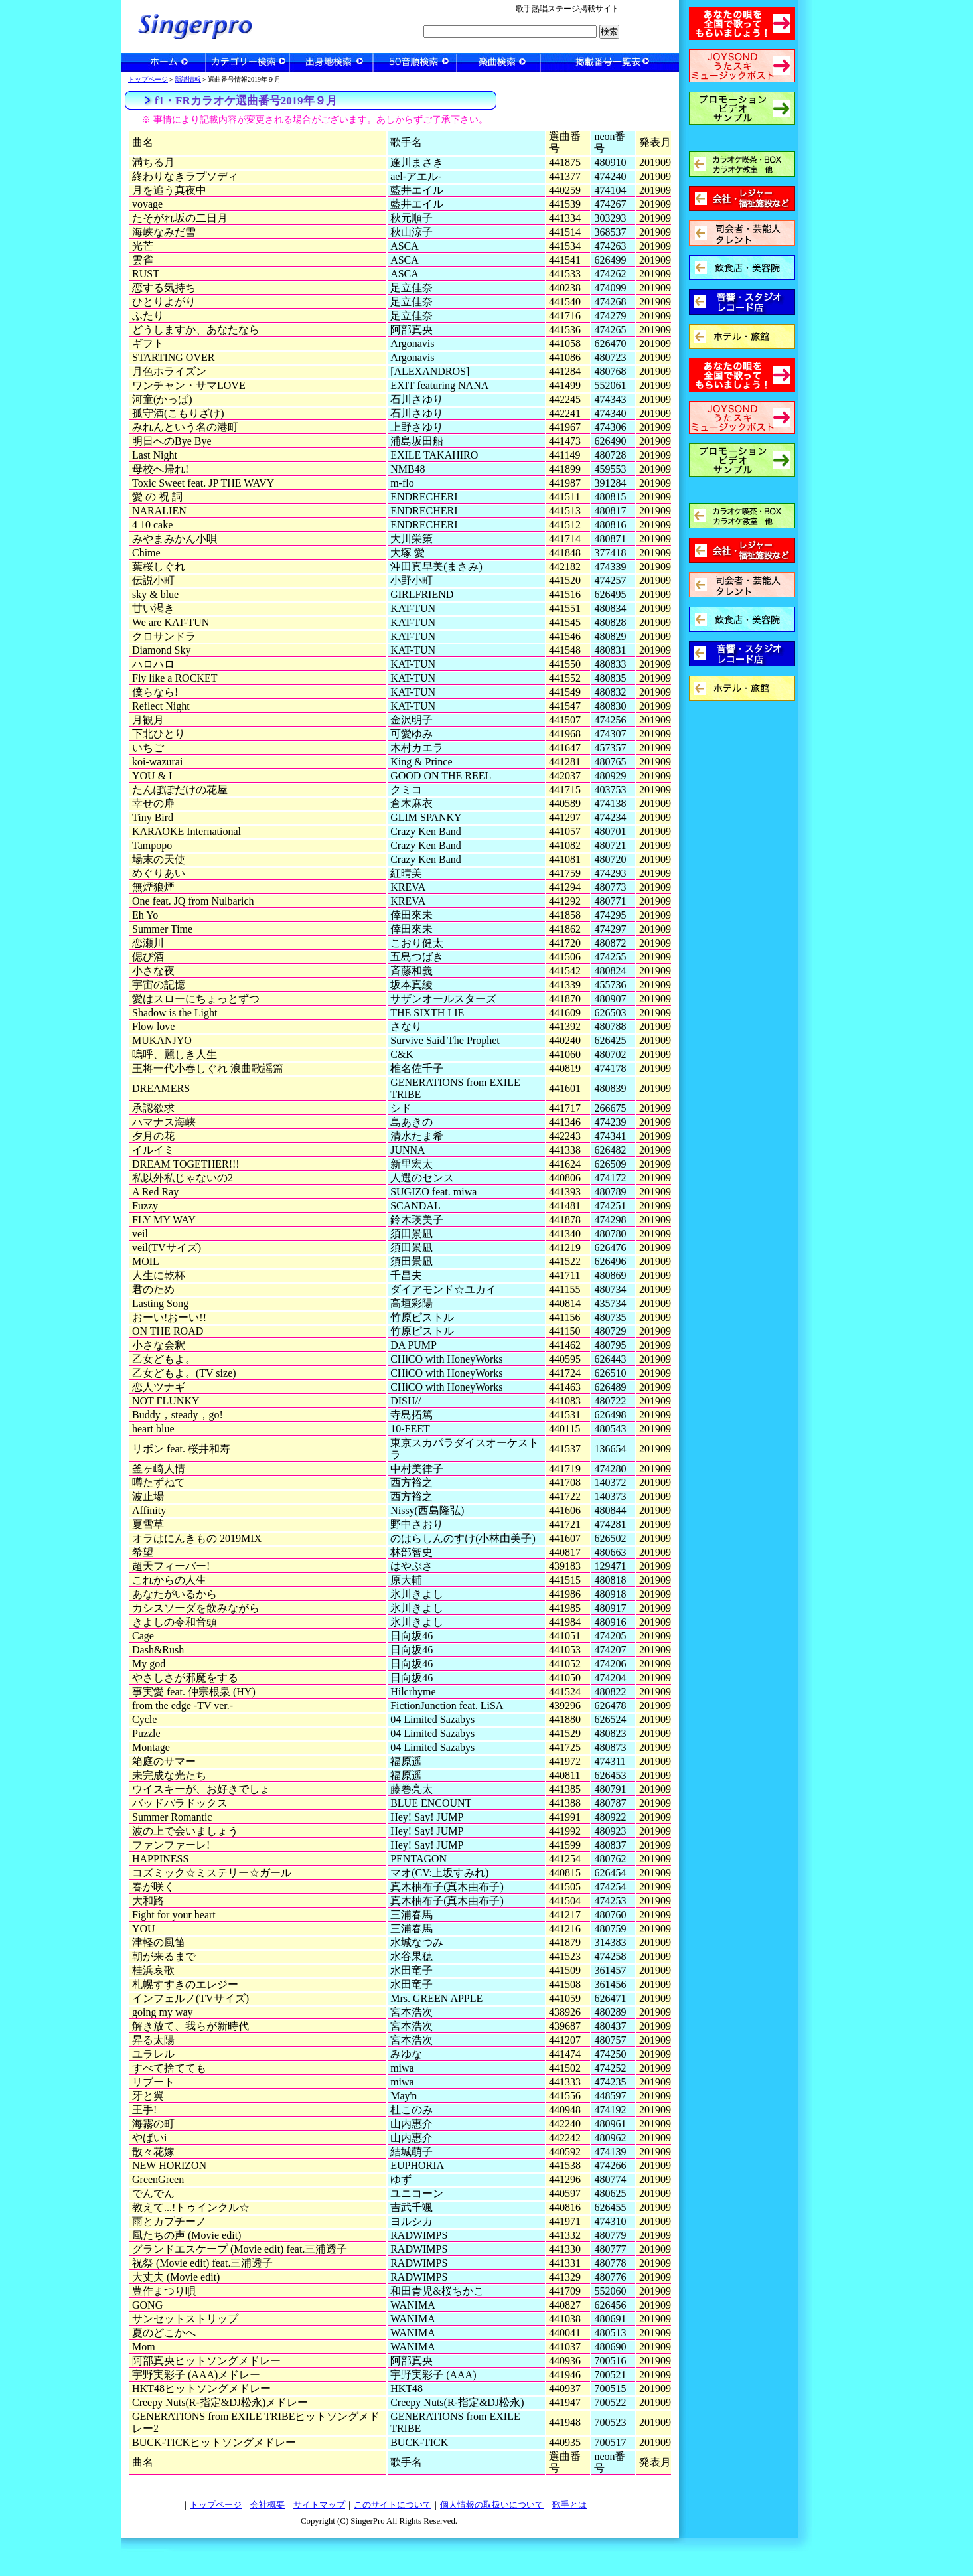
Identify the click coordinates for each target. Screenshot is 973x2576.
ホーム (163, 62)
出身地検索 (331, 62)
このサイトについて (392, 2505)
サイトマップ (319, 2505)
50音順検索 (415, 62)
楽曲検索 (498, 62)
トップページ (148, 79)
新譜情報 (188, 79)
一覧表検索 (609, 62)
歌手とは (569, 2505)
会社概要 (267, 2505)
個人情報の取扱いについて (492, 2505)
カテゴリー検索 (247, 62)
